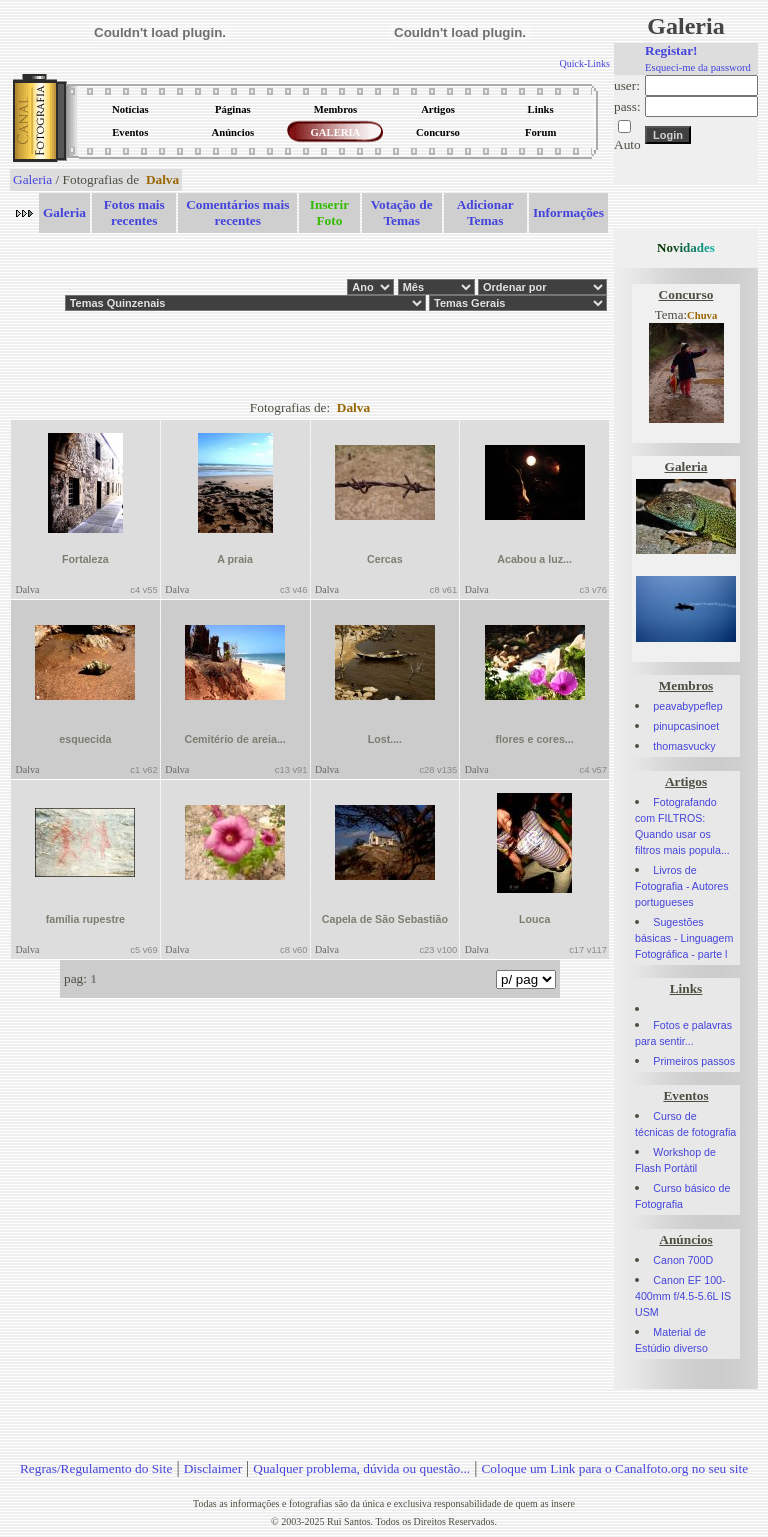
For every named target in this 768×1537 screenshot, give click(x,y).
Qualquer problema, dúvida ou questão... (361, 1468)
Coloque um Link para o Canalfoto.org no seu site (614, 1468)
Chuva (702, 315)
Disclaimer (213, 1468)
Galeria (32, 179)
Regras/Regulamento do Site (96, 1468)
